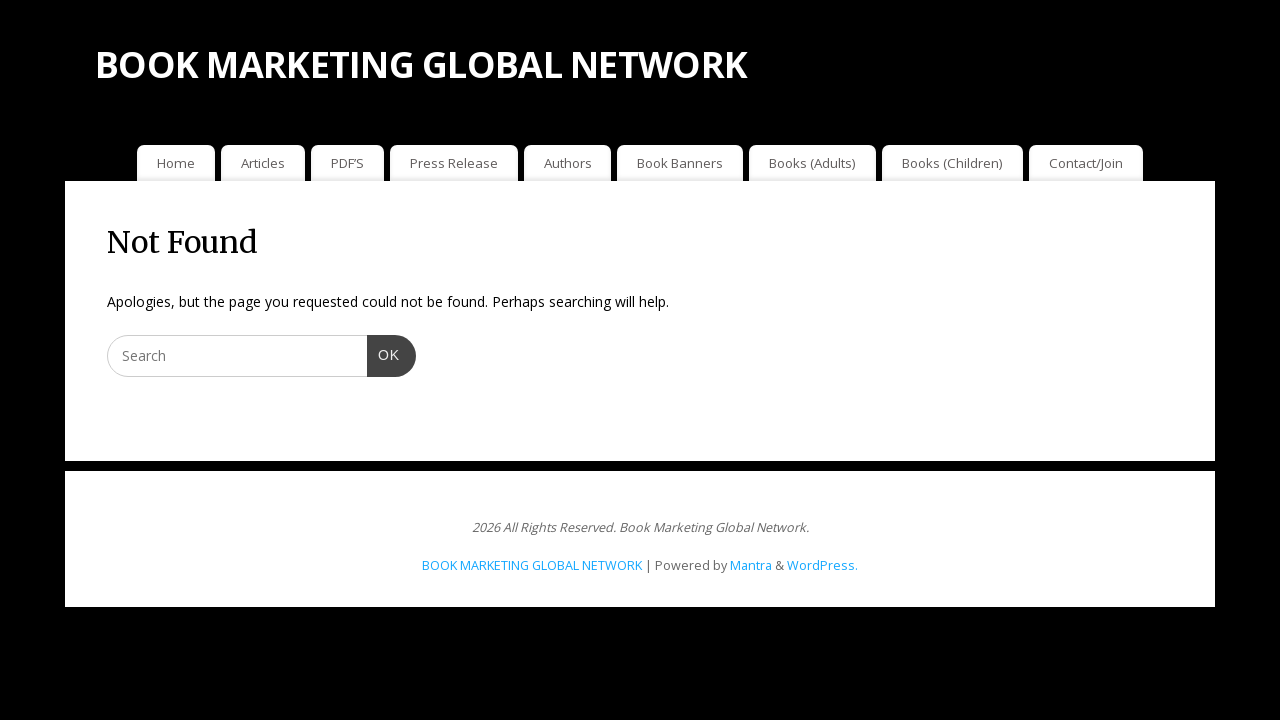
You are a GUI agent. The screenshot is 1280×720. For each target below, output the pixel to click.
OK (383, 353)
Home (176, 163)
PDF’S (347, 163)
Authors (568, 163)
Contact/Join (1086, 163)
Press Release (454, 163)
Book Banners (680, 163)
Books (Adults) (812, 163)
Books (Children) (952, 163)
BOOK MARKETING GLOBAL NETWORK (421, 64)
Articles (263, 163)
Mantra (751, 565)
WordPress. (822, 565)
